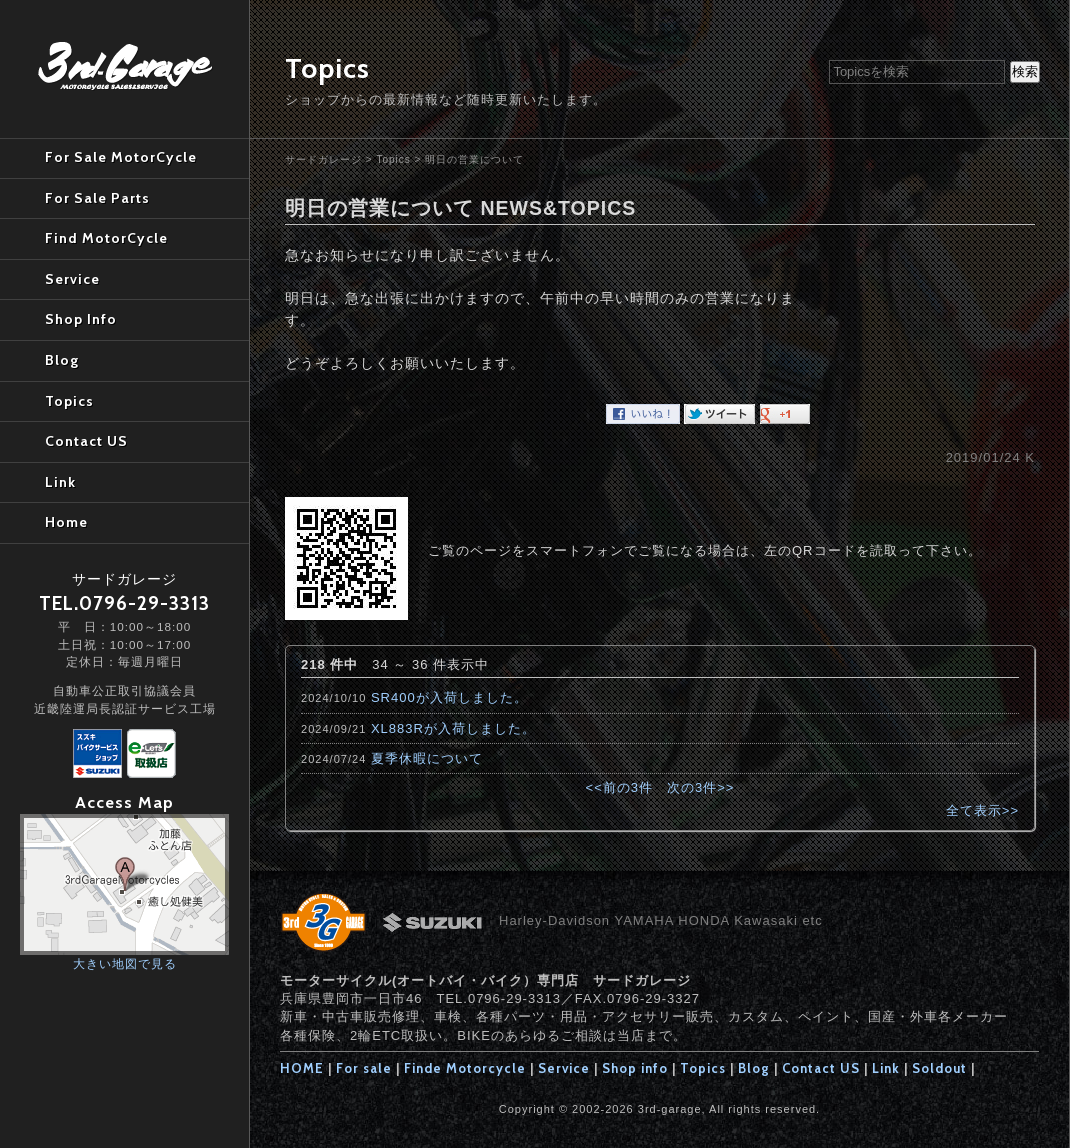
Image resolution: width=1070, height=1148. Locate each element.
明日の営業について (474, 159)
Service (564, 1068)
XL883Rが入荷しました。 (453, 728)
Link (886, 1068)
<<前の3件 (619, 787)
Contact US (821, 1068)
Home (66, 522)
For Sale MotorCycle (121, 157)
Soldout (939, 1068)
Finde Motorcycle (465, 1068)
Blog (754, 1068)
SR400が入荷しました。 (449, 697)
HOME (302, 1068)
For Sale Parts (97, 198)
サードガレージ (323, 159)
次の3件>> (700, 787)
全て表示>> (982, 810)
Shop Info (81, 319)
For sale (364, 1068)
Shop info (635, 1068)
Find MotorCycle (106, 238)
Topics (393, 159)
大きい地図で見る (125, 963)
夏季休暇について (427, 758)
